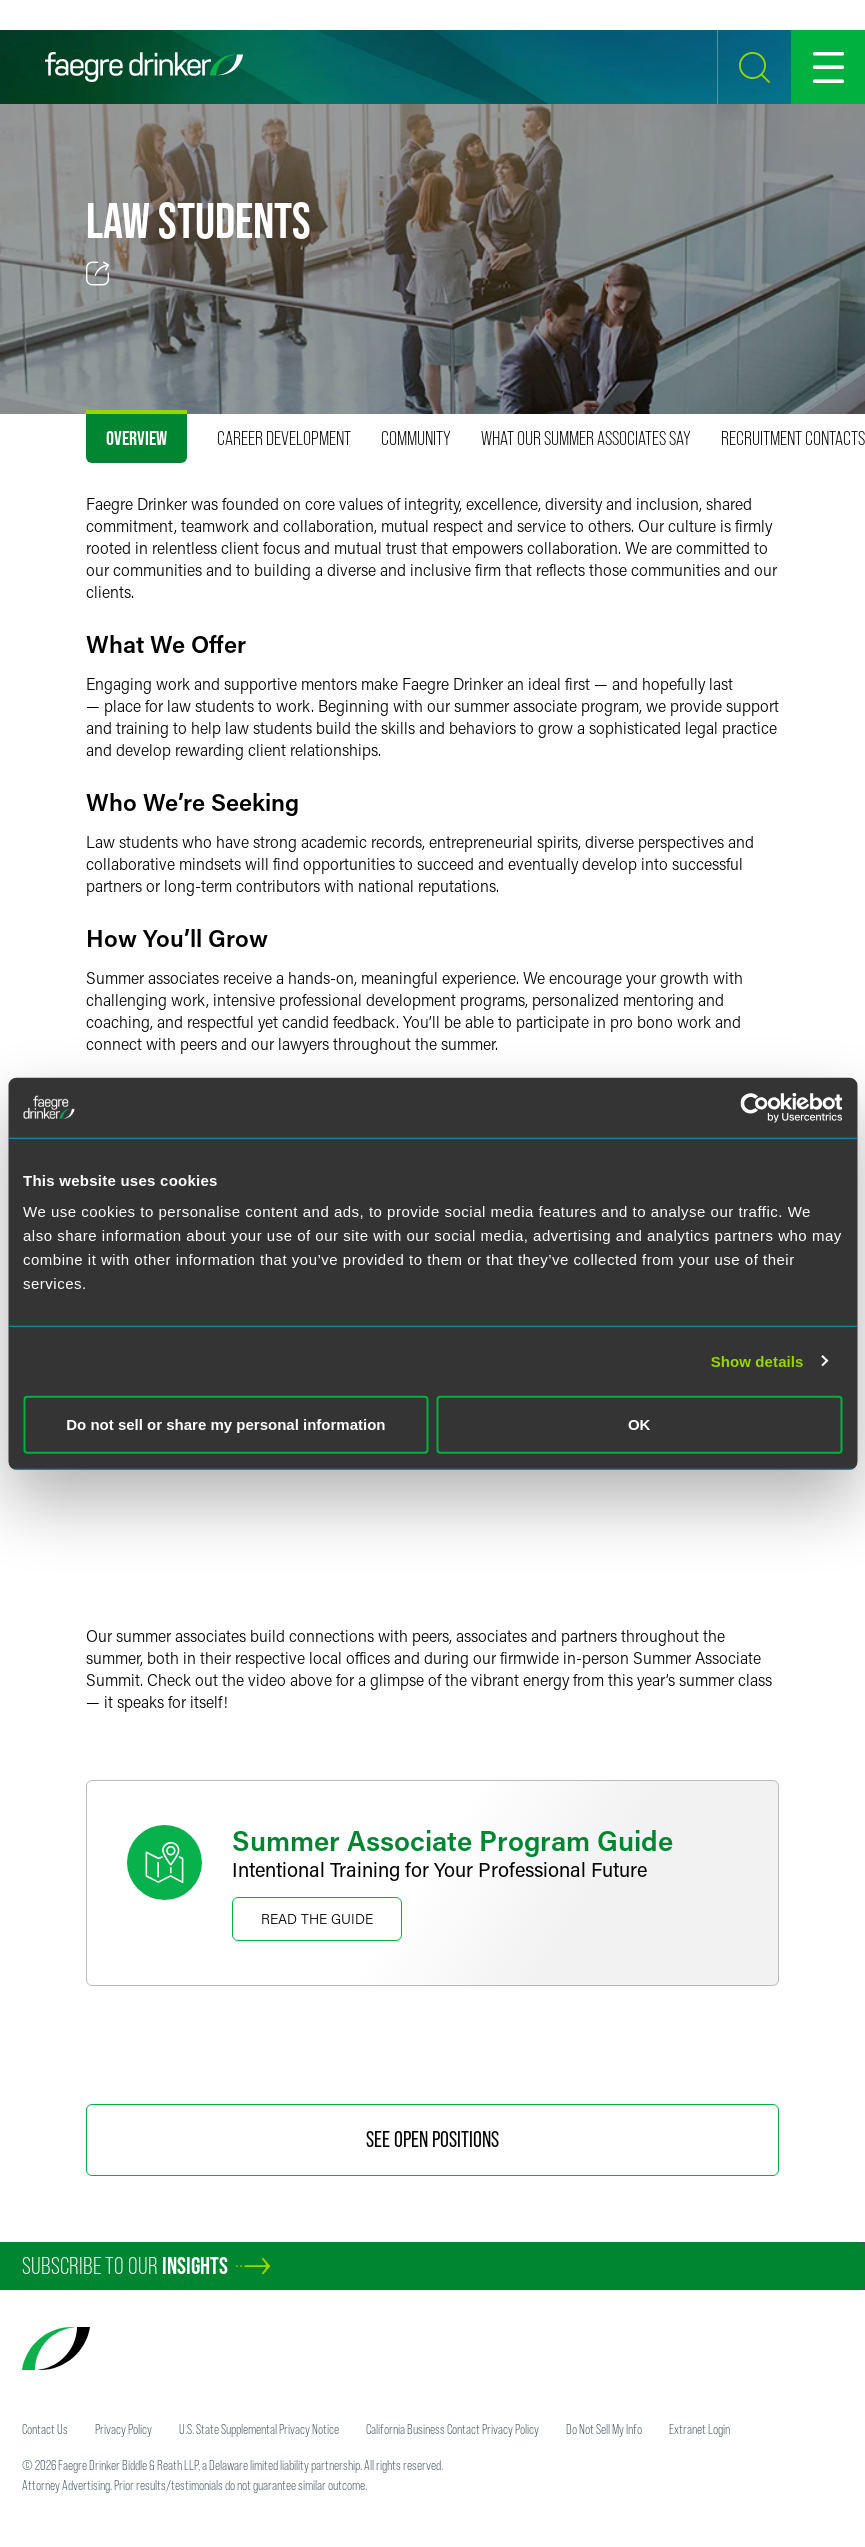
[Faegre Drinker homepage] (144, 67)
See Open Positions (432, 2139)
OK (639, 1424)
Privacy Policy (123, 2429)
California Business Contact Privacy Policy (452, 2429)
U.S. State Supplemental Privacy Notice (259, 2429)
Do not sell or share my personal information (225, 1424)
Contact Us (45, 2429)
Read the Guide (317, 1918)
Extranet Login (699, 2429)
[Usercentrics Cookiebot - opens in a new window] (754, 1107)
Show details (757, 1360)
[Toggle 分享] (98, 274)
